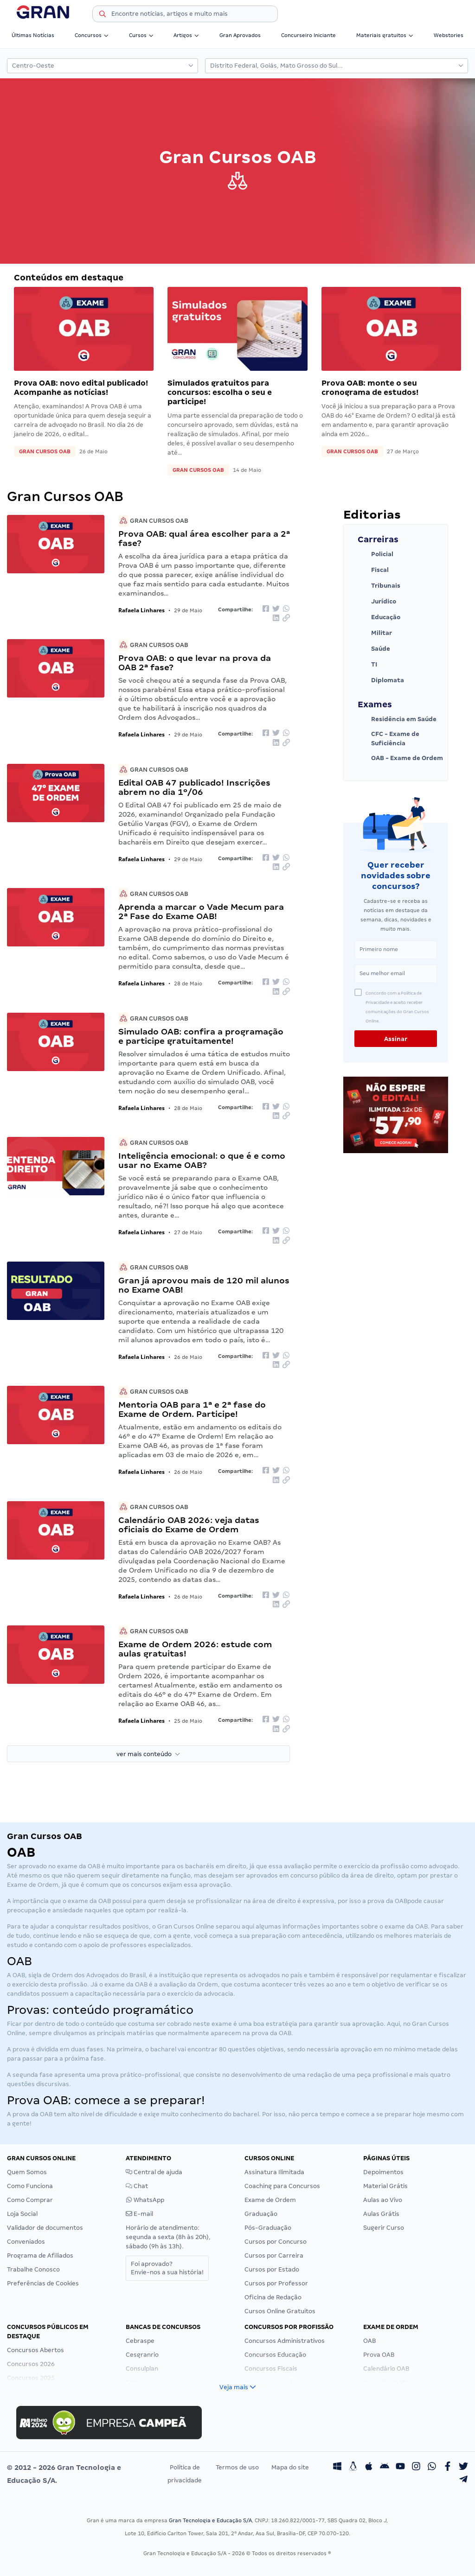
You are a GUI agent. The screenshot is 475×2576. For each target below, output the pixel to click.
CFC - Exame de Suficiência (388, 738)
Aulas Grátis (381, 2213)
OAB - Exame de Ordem (400, 758)
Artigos (186, 35)
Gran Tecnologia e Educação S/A (210, 2520)
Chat (137, 2186)
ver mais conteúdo (148, 1754)
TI (367, 664)
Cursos (141, 35)
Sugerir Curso (383, 2227)
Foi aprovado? (167, 2268)
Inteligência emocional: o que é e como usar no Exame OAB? (201, 1160)
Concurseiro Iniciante (308, 35)
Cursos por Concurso (275, 2241)
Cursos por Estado (271, 2269)
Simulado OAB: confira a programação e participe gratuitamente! (200, 1036)
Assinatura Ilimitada (274, 2172)
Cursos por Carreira (273, 2255)
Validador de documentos (45, 2227)
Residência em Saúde (397, 719)
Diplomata (381, 680)
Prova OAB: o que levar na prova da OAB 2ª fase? (194, 662)
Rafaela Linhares (141, 610)
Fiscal (373, 570)
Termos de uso (237, 2467)
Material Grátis (385, 2186)
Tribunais (379, 585)
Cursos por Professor (276, 2283)
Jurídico (377, 601)
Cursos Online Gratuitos (279, 2311)
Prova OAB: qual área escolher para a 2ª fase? (204, 538)
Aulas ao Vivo (382, 2199)
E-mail (139, 2213)
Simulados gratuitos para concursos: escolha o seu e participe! (219, 392)
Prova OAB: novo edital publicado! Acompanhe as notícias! (81, 388)
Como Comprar (30, 2199)
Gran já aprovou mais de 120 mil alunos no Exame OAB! (203, 1284)
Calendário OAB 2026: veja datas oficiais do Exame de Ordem (188, 1524)
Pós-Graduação (267, 2227)
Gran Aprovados (240, 35)
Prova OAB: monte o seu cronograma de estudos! (369, 388)
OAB (94, 1866)
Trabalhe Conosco (33, 2269)
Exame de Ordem (270, 2199)
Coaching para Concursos (282, 2186)
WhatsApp (145, 2199)
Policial (375, 554)
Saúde (374, 648)
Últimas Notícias (33, 35)
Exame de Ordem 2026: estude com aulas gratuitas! (195, 1648)
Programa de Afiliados (40, 2255)
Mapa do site (290, 2467)
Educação (379, 617)
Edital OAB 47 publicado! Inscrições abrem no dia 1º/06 (194, 787)
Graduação (260, 2213)
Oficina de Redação (273, 2297)
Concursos (92, 35)
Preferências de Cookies (43, 2283)
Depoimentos (383, 2172)
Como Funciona (30, 2186)
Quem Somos (27, 2172)
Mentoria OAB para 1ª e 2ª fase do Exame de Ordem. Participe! (192, 1409)
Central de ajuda (154, 2172)
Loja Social (22, 2213)
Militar (375, 633)
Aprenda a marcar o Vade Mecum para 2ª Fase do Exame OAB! (201, 911)
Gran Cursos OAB (45, 451)
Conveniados (26, 2241)
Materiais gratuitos (384, 35)
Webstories (448, 35)
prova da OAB (387, 1900)
